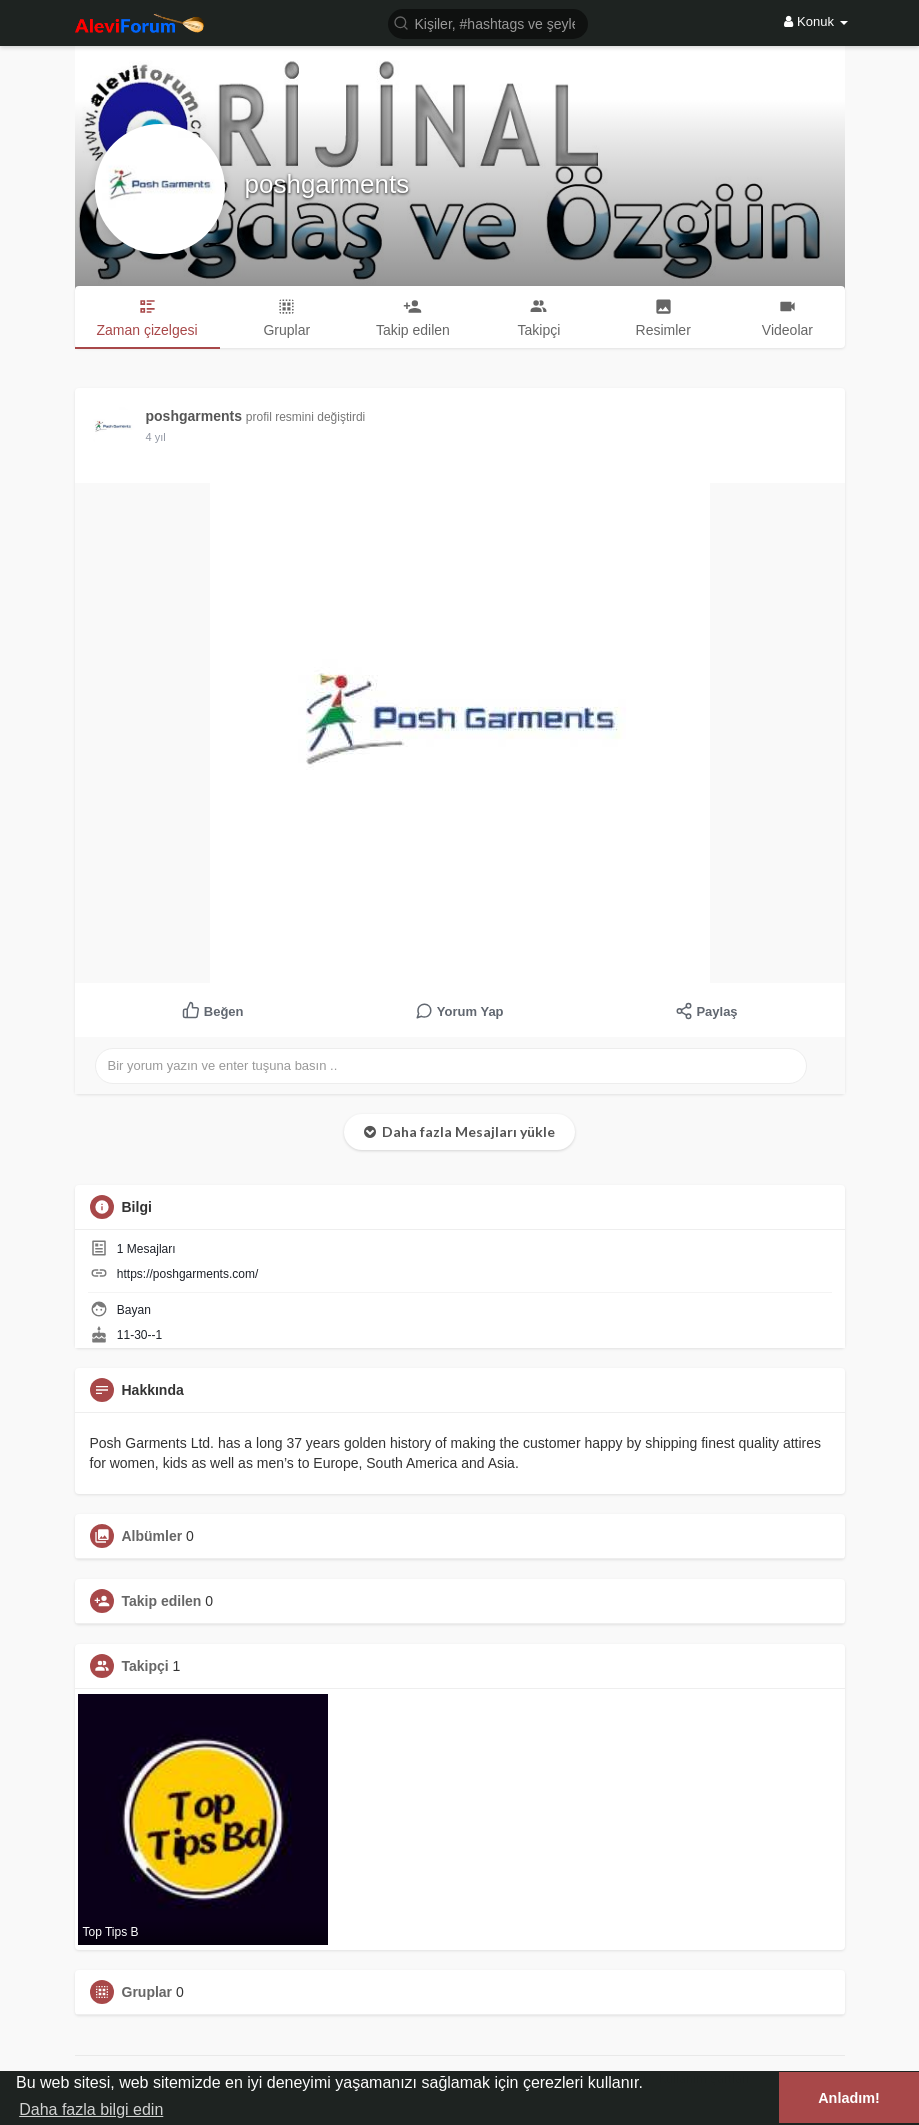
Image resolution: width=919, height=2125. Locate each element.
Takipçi (145, 1666)
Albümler (152, 1536)
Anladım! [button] (849, 2098)
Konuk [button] (815, 21)
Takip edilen (162, 1601)
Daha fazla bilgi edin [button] (91, 2109)
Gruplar (147, 1992)
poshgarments (327, 184)
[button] (488, 22)
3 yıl (156, 437)
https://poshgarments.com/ (187, 1274)
